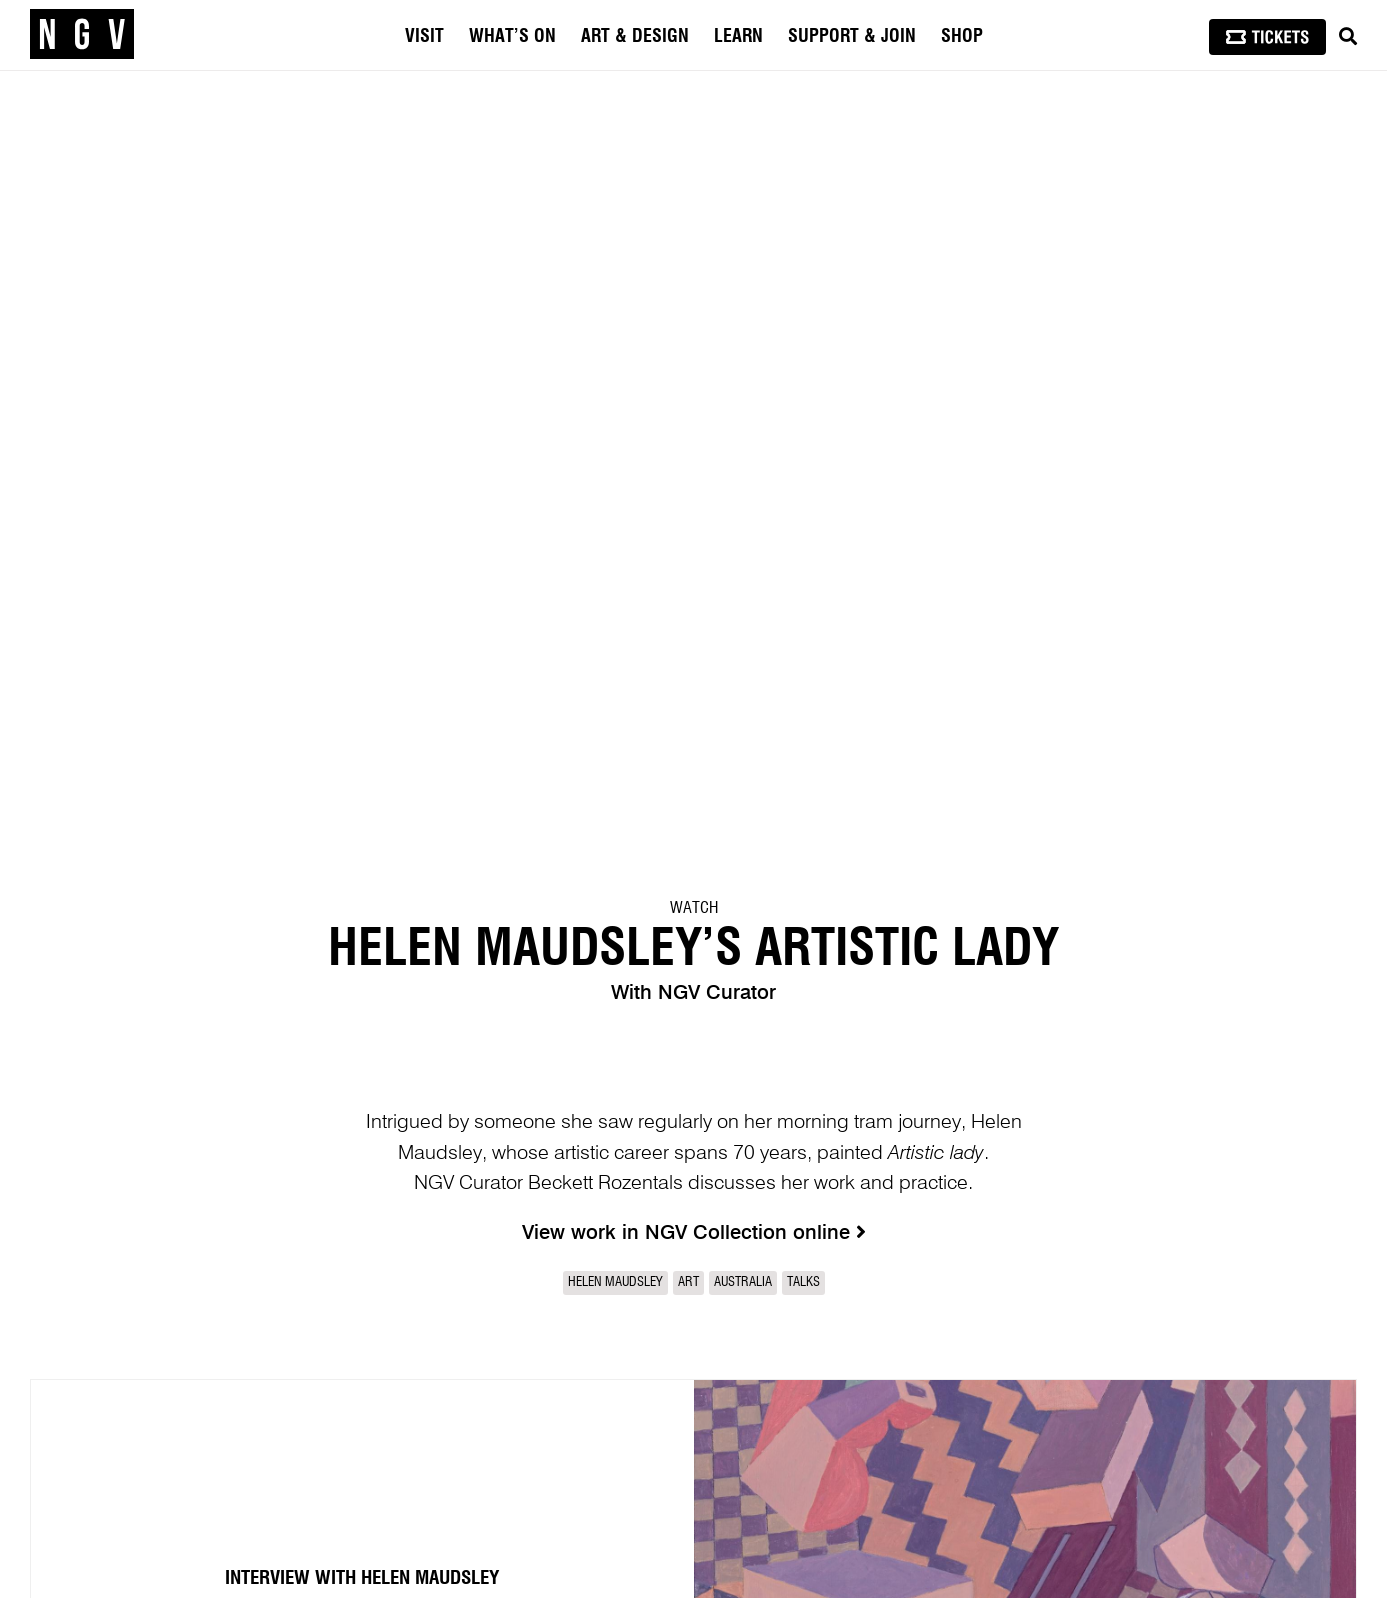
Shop (962, 37)
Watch (694, 908)
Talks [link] (803, 1282)
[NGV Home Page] (82, 35)
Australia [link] (743, 1282)
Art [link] (688, 1282)
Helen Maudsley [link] (615, 1282)
